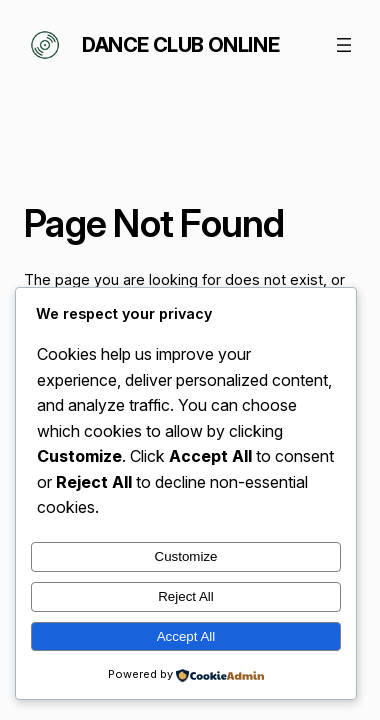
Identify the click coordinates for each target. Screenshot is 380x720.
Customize (186, 556)
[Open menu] (344, 45)
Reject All (186, 596)
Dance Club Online (180, 45)
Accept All (186, 636)
